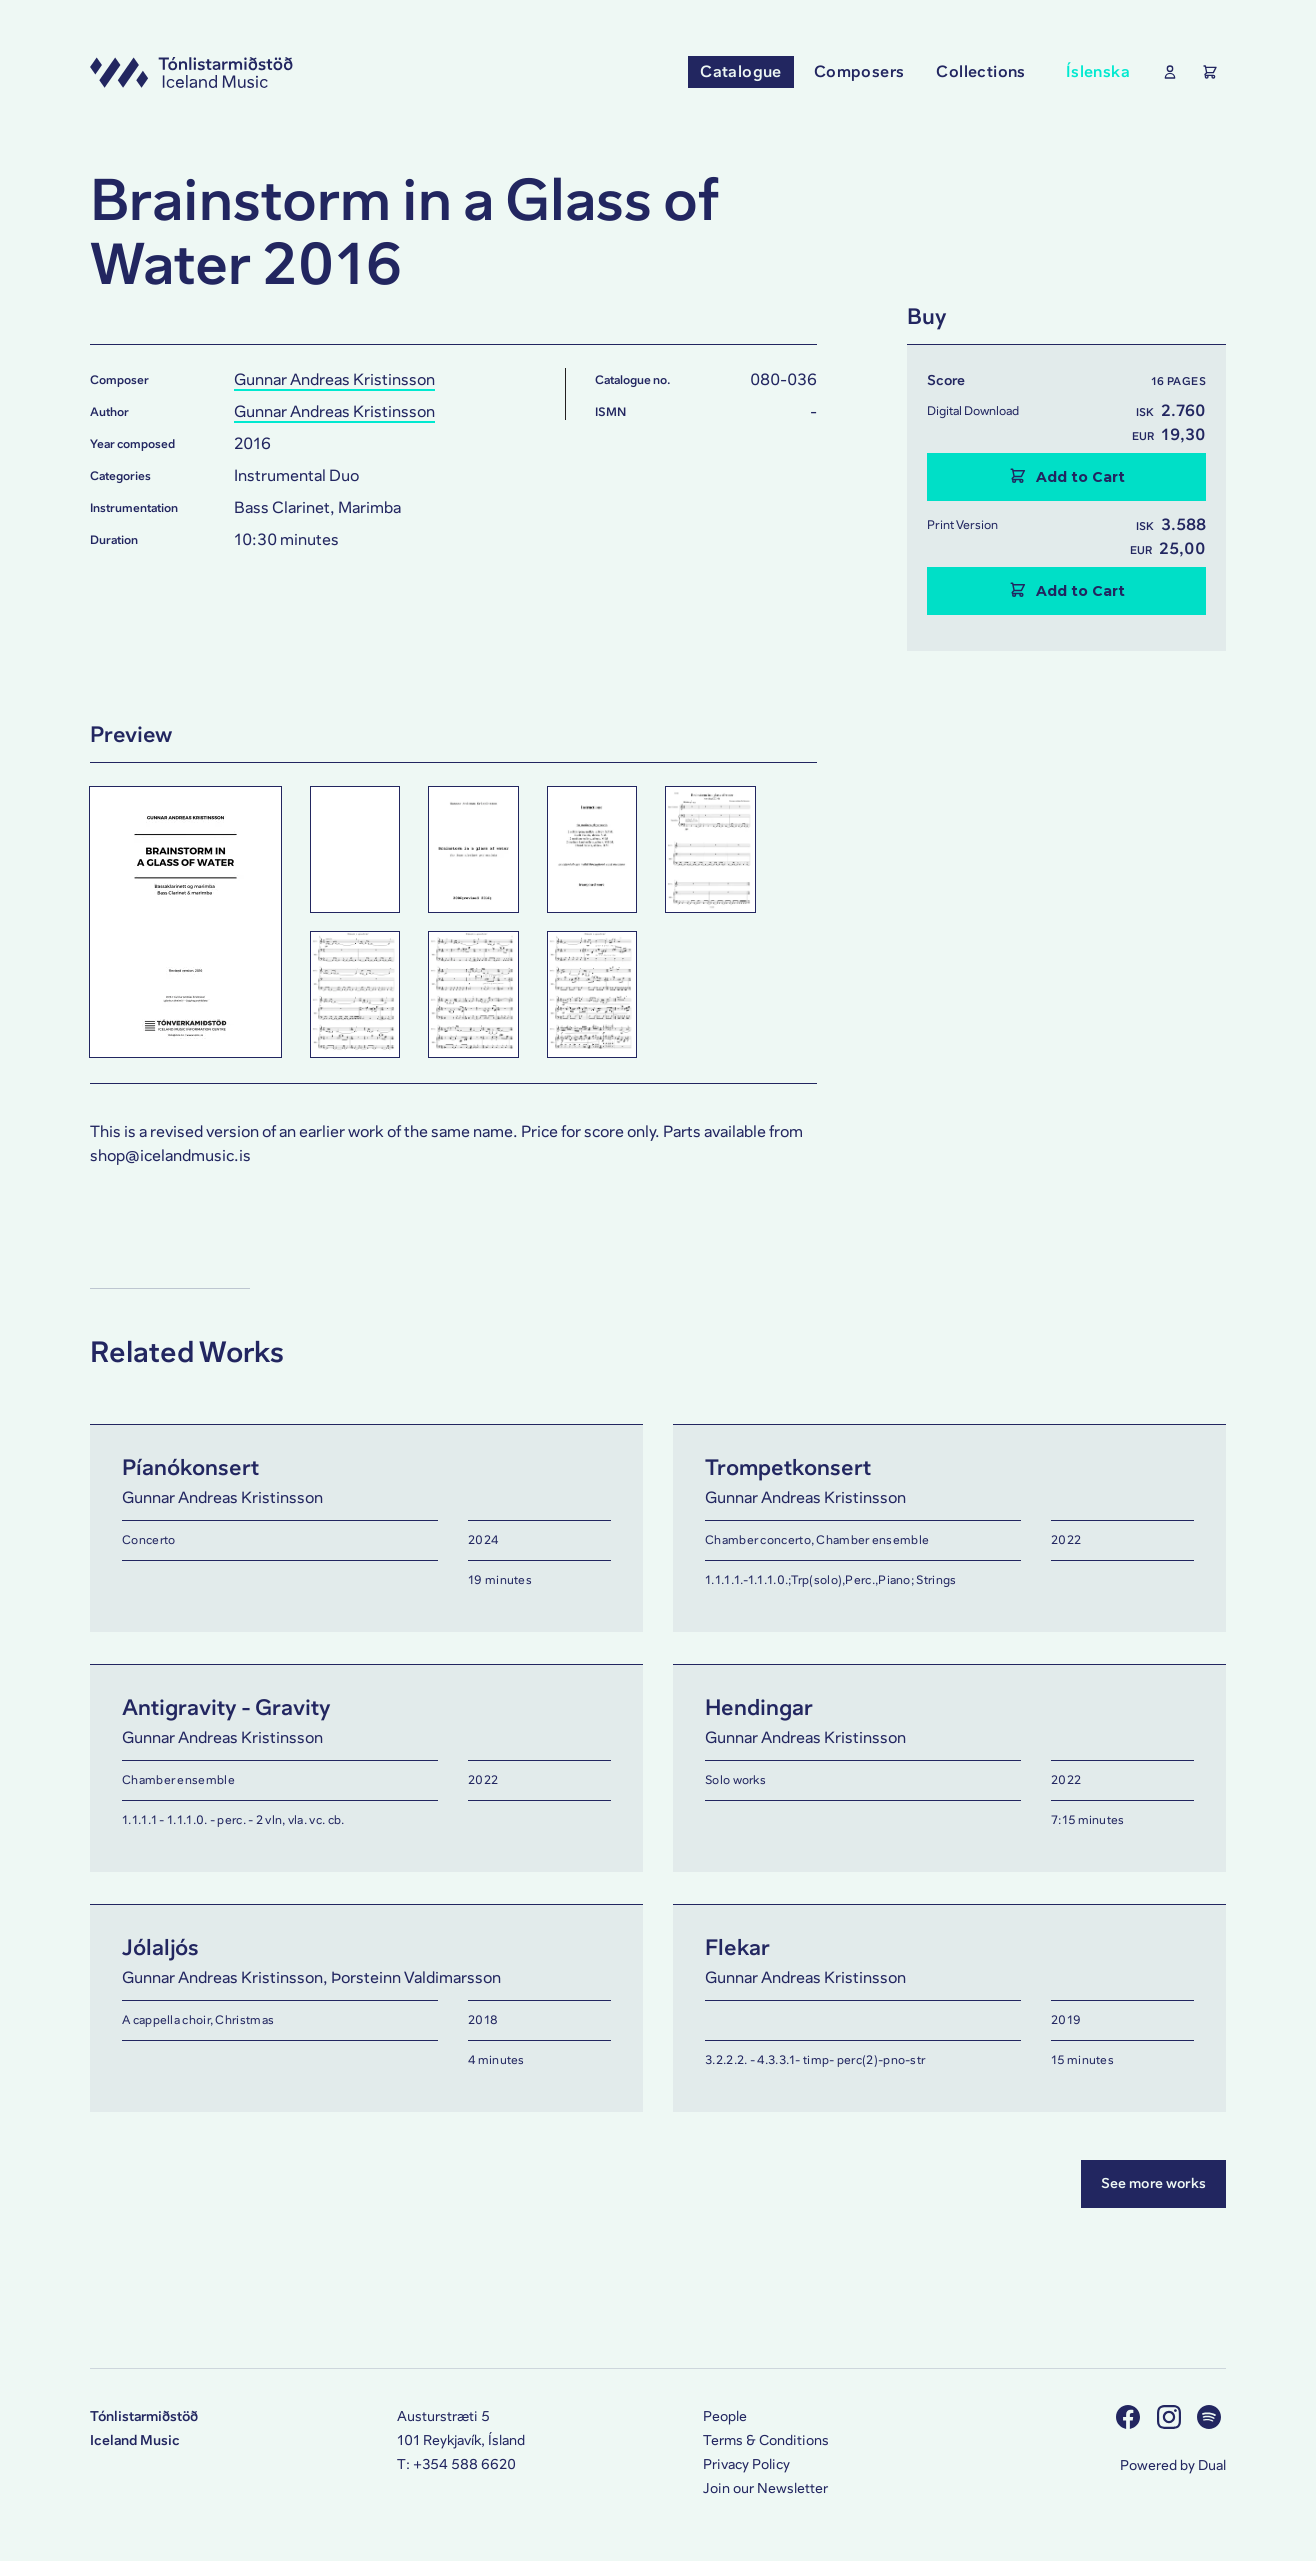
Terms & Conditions (766, 2440)
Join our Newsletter (765, 2488)
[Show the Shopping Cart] (1206, 72)
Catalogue (741, 71)
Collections (980, 71)
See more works (1153, 2183)
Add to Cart (1067, 476)
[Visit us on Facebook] (1130, 2416)
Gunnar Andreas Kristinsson (334, 379)
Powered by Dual (1173, 2465)
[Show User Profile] (1166, 72)
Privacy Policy (746, 2464)
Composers (859, 71)
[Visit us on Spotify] (1211, 2416)
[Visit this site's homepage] (191, 72)
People (725, 2416)
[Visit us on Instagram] (1171, 2416)
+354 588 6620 (464, 2464)
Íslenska (1098, 71)
